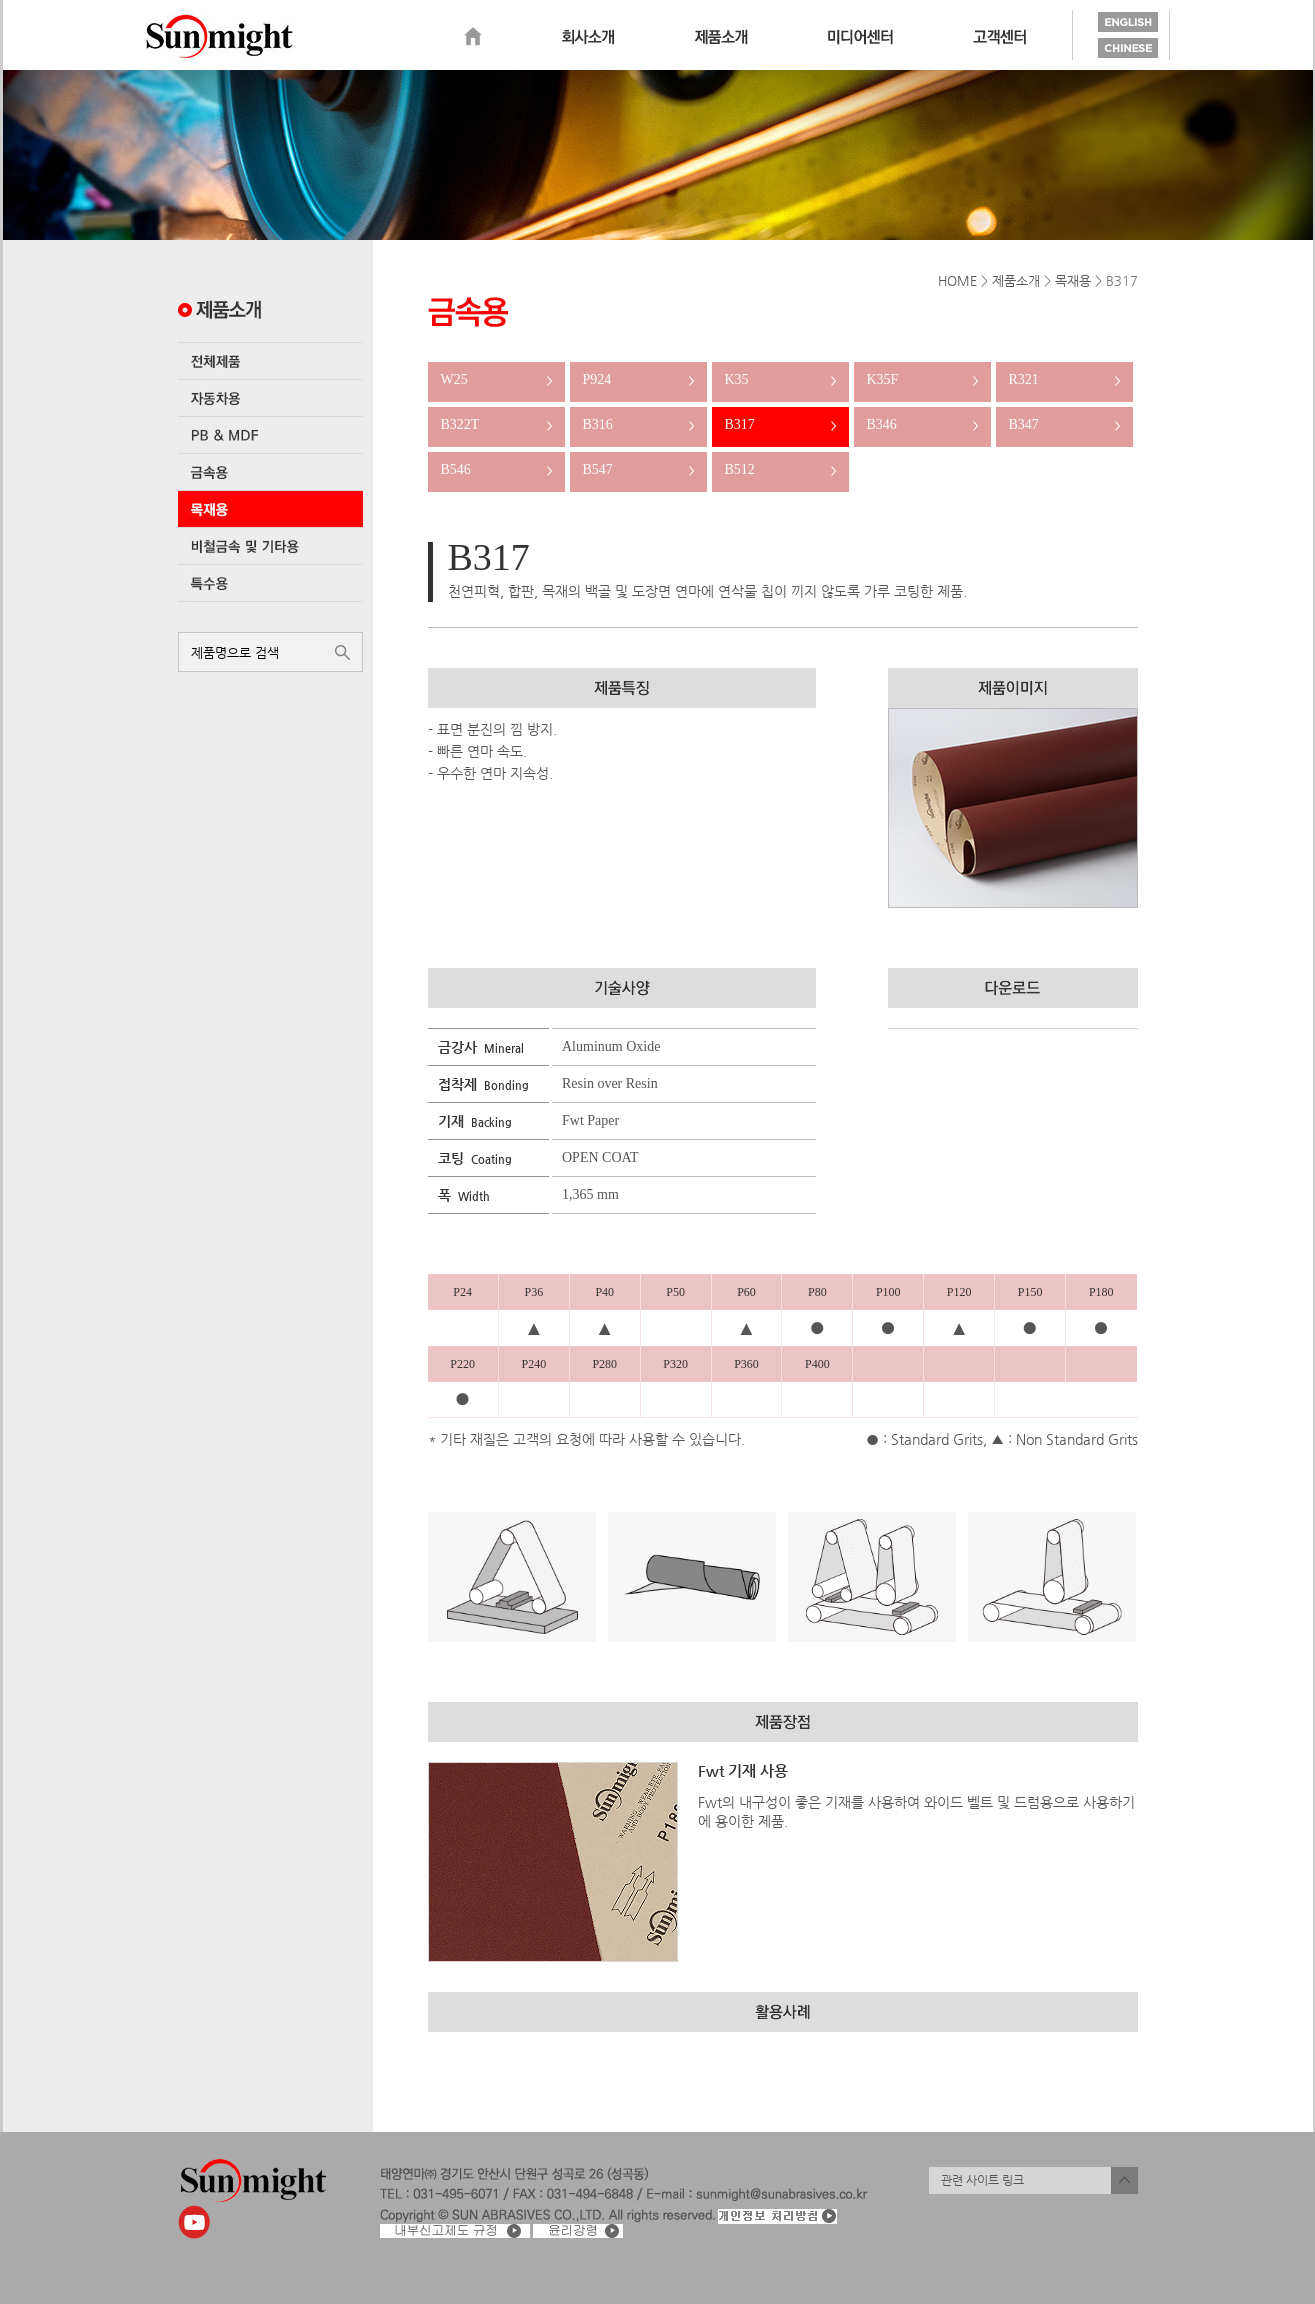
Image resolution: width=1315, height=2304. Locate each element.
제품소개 (721, 37)
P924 (638, 379)
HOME (957, 280)
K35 (780, 379)
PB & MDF (270, 435)
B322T (496, 424)
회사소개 (588, 37)
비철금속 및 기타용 (270, 546)
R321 (1064, 379)
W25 (496, 379)
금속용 (270, 472)
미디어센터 (860, 37)
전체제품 (270, 361)
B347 (1064, 424)
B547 (638, 469)
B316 (638, 424)
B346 (922, 424)
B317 (780, 424)
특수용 (270, 583)
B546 (496, 469)
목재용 (270, 509)
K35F (922, 379)
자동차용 (270, 398)
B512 (780, 469)
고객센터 (999, 37)
